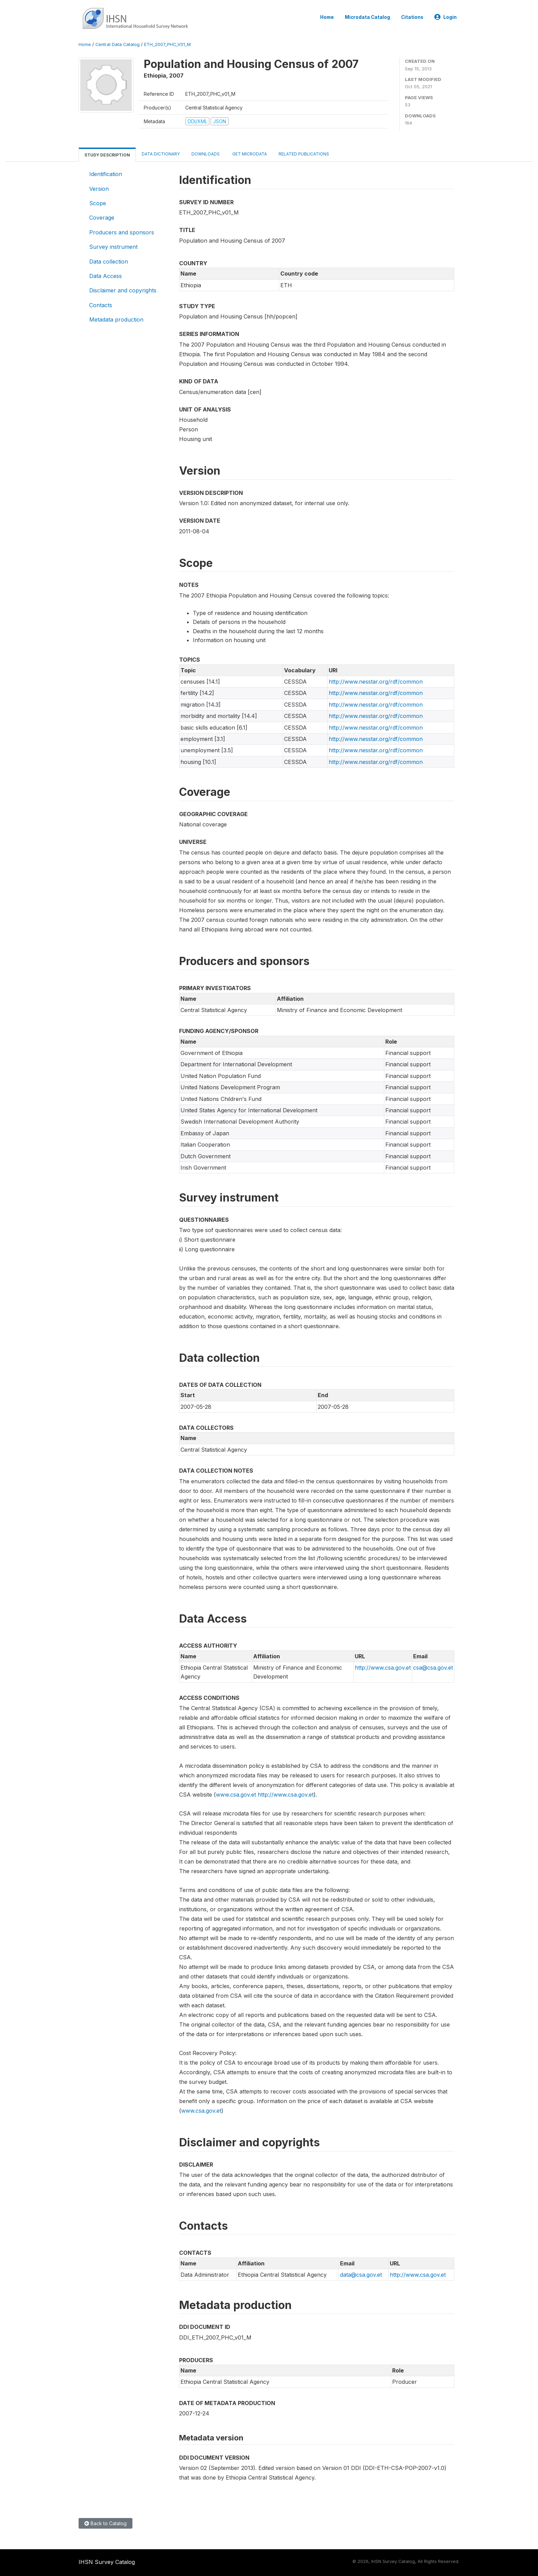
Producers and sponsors (121, 232)
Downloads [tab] (205, 153)
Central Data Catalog (117, 44)
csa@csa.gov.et (433, 1667)
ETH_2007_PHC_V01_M (167, 44)
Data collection (108, 261)
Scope (97, 203)
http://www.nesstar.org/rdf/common (376, 681)
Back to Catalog (105, 2523)
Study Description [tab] (107, 155)
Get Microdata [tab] (249, 153)
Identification (105, 174)
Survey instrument (113, 246)
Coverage (101, 217)
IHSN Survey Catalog (107, 2561)
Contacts (100, 305)
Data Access (105, 275)
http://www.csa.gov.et (383, 1667)
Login (445, 17)
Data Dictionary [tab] (161, 153)
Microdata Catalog (367, 17)
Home (327, 17)
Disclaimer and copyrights (122, 290)
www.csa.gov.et (236, 1794)
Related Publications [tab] (304, 153)
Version (99, 188)
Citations (412, 17)
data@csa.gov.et (361, 2274)
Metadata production (116, 319)
